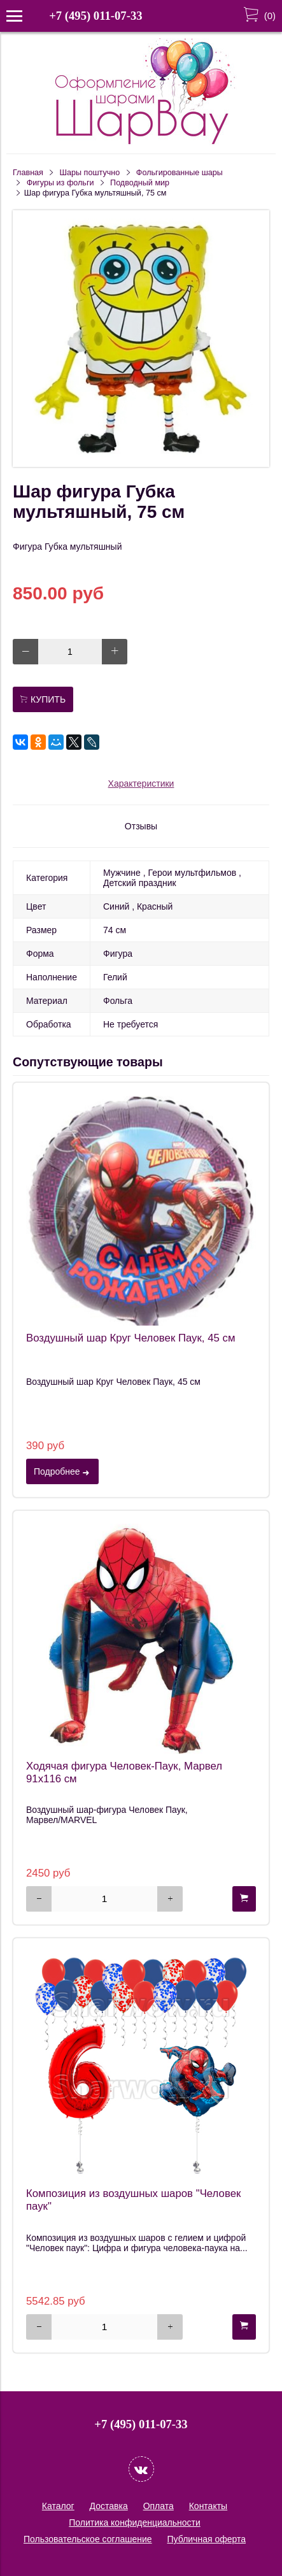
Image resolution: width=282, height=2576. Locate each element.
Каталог (58, 2506)
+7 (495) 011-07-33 (95, 15)
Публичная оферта (206, 2539)
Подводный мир (139, 182)
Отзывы (141, 826)
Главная (28, 172)
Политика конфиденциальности (135, 2522)
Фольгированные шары (179, 172)
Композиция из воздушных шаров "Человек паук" (133, 2199)
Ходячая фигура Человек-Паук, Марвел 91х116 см (124, 1772)
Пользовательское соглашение (88, 2539)
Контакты (208, 2506)
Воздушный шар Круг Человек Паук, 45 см (130, 1338)
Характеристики (141, 783)
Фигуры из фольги (60, 182)
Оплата (158, 2506)
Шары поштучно (90, 172)
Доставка (109, 2506)
